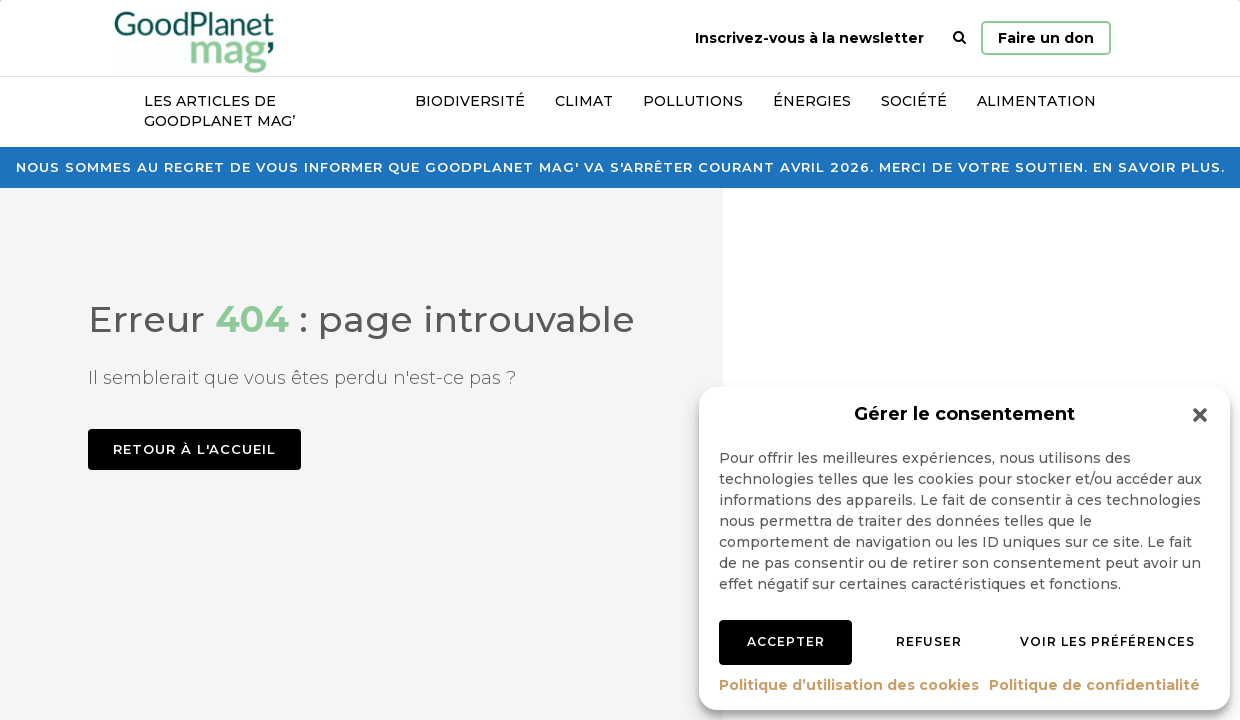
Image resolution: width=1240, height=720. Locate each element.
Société (914, 101)
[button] (1200, 415)
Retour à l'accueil (194, 449)
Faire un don (1046, 38)
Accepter (786, 641)
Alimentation (1036, 101)
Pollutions (693, 101)
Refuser (929, 641)
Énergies (812, 101)
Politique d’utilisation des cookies (849, 685)
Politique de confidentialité (1094, 685)
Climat (584, 101)
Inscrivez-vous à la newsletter (809, 38)
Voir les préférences (1107, 641)
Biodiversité (470, 101)
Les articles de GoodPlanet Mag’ (219, 111)
